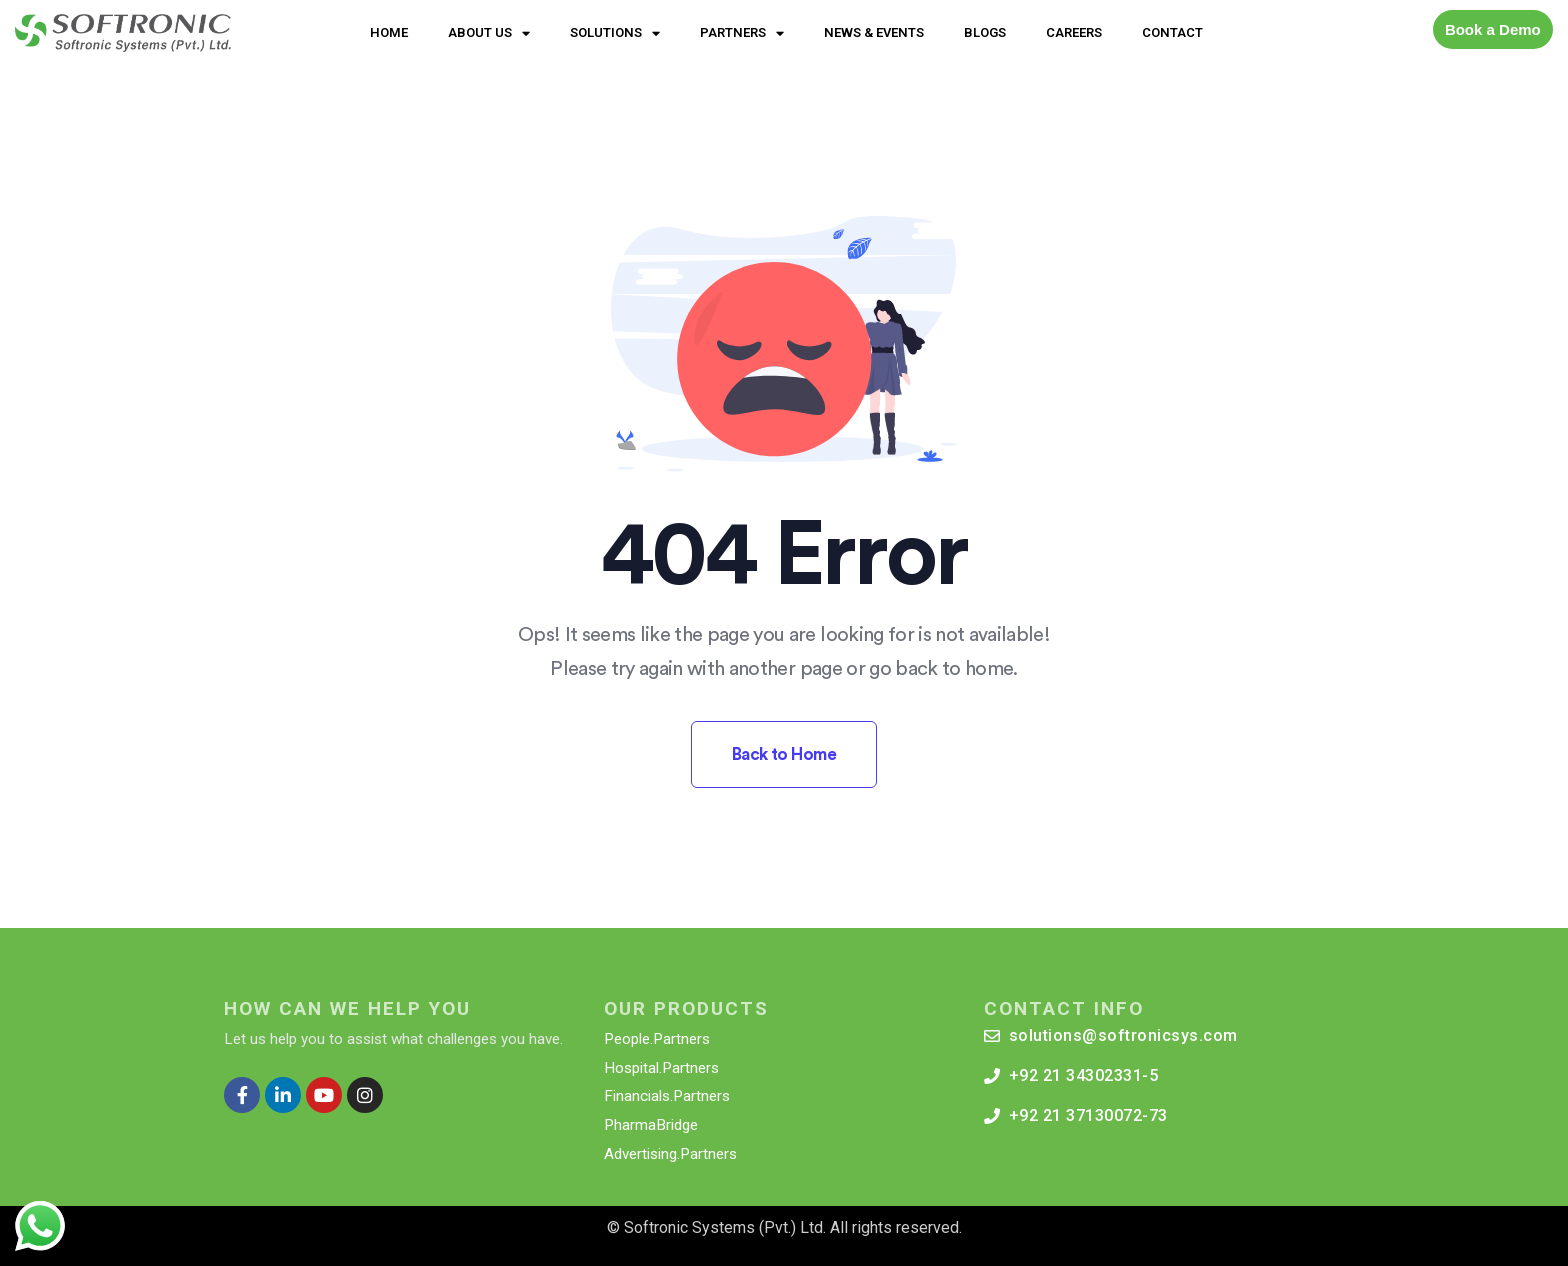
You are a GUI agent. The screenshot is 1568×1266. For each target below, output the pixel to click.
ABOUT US (489, 33)
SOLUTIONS (615, 33)
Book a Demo (1493, 29)
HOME (389, 32)
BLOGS (985, 32)
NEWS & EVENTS (874, 32)
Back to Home (784, 754)
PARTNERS (742, 33)
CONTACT (1172, 32)
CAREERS (1074, 32)
